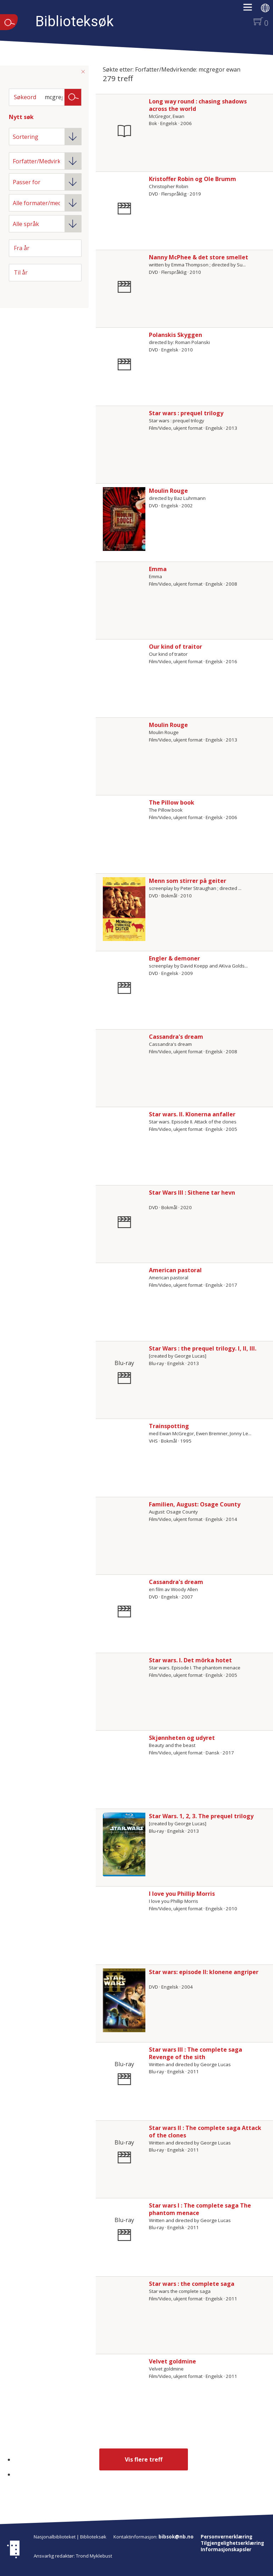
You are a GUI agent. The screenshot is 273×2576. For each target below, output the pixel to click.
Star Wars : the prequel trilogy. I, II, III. (202, 1348)
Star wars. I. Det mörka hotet (190, 1660)
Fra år (21, 248)
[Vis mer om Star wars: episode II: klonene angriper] (124, 2000)
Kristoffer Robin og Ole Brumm (192, 179)
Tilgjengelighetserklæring (232, 2543)
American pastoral (175, 1270)
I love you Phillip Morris (182, 1894)
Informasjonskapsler (226, 2549)
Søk (73, 97)
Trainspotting (169, 1426)
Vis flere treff (143, 2459)
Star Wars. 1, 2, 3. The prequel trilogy (201, 1816)
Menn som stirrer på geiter (187, 881)
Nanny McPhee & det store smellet (198, 257)
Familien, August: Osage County (194, 1504)
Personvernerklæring (226, 2536)
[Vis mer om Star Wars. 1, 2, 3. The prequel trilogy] (124, 1844)
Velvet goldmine (172, 2361)
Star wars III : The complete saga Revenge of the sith (195, 2053)
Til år (21, 272)
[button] (251, 9)
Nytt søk (21, 117)
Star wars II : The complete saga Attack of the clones (205, 2131)
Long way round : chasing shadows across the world (198, 105)
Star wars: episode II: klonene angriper (203, 1972)
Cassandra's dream (176, 1037)
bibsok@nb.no (176, 2536)
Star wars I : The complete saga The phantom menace (200, 2209)
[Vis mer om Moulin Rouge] (124, 519)
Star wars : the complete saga (191, 2284)
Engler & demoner (174, 958)
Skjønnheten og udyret (182, 1738)
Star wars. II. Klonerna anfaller (192, 1114)
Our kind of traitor (175, 646)
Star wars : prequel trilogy (186, 413)
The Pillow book (171, 802)
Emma (158, 569)
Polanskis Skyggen (175, 335)
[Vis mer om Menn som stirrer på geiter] (124, 909)
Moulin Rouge (168, 491)
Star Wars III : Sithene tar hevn (192, 1192)
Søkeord (25, 97)
